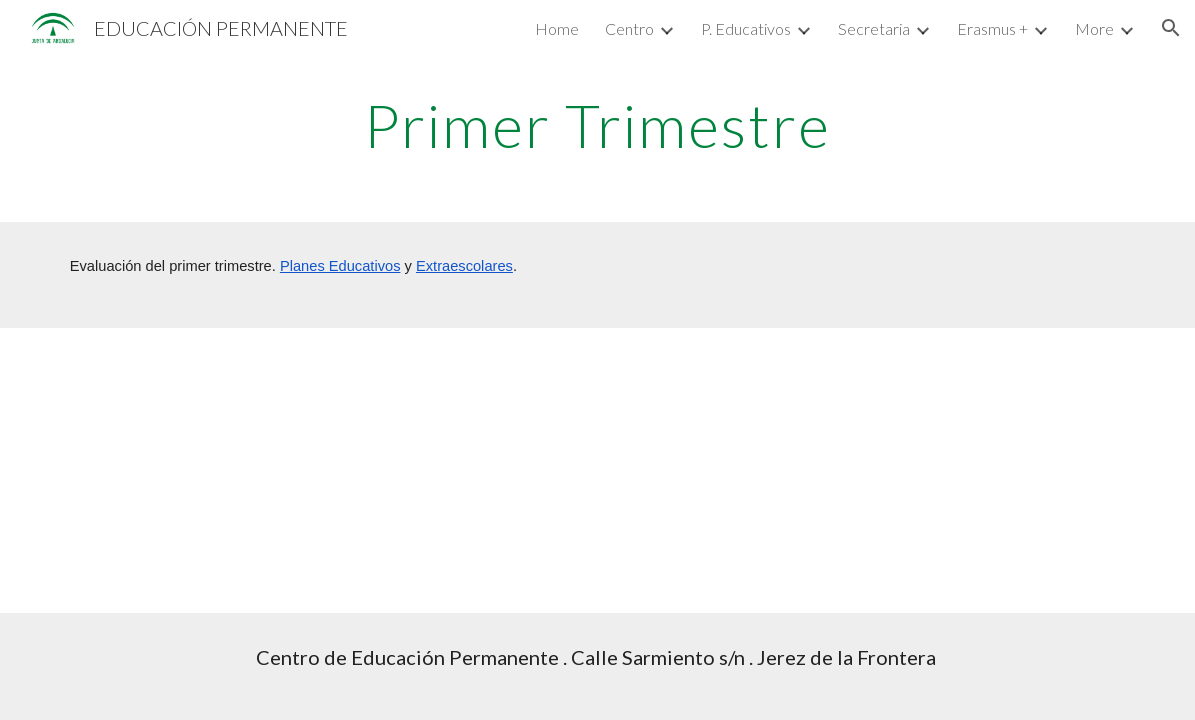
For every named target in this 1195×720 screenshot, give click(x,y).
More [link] (1094, 28)
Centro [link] (629, 28)
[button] (1171, 28)
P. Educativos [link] (746, 28)
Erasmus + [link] (992, 28)
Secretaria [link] (874, 28)
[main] (598, 125)
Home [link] (557, 28)
